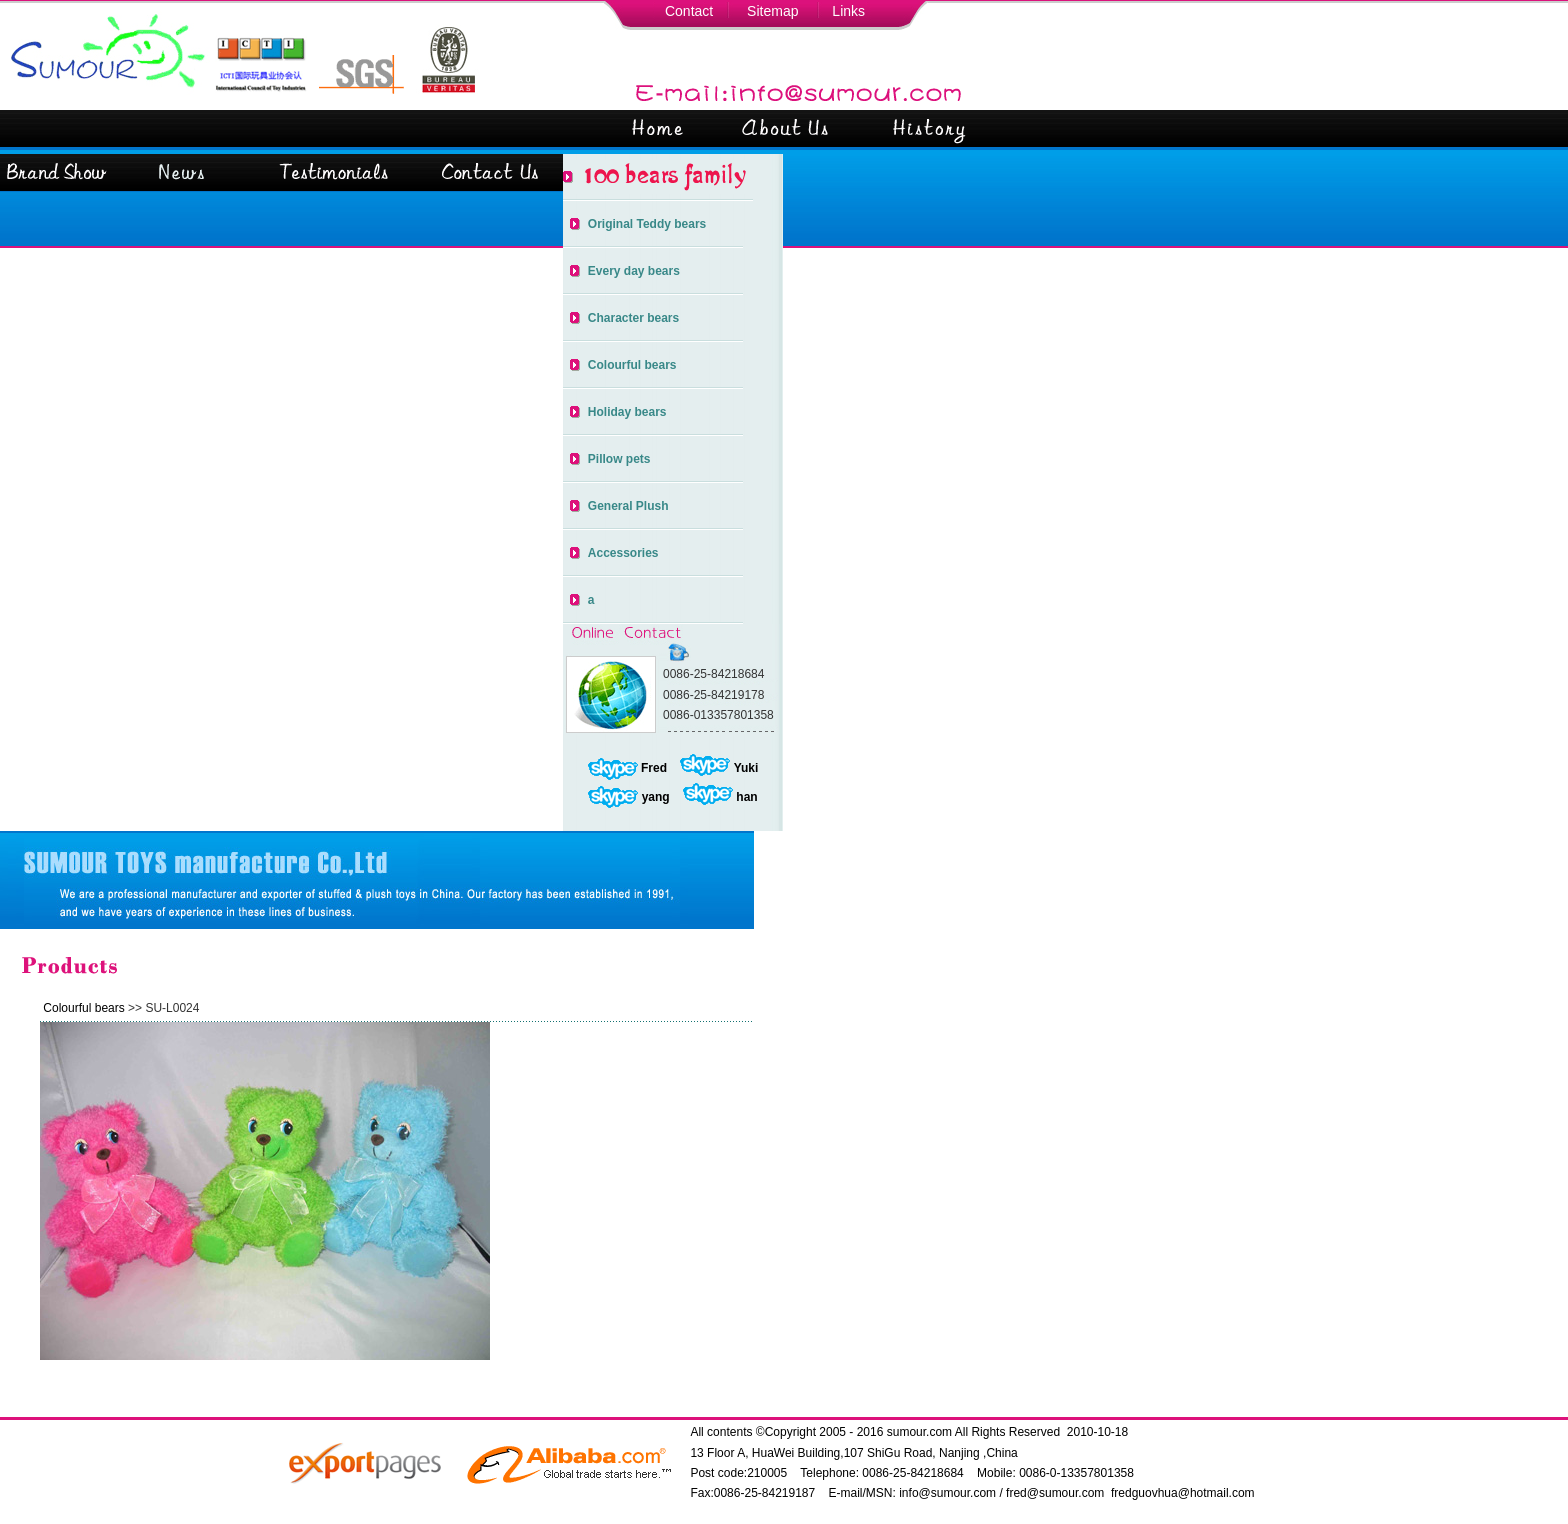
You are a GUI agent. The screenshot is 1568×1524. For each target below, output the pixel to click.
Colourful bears (632, 365)
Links (848, 11)
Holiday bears (627, 412)
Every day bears (634, 271)
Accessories (623, 553)
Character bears (633, 318)
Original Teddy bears (647, 224)
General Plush (628, 506)
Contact (689, 11)
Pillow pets (619, 459)
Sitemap (772, 11)
